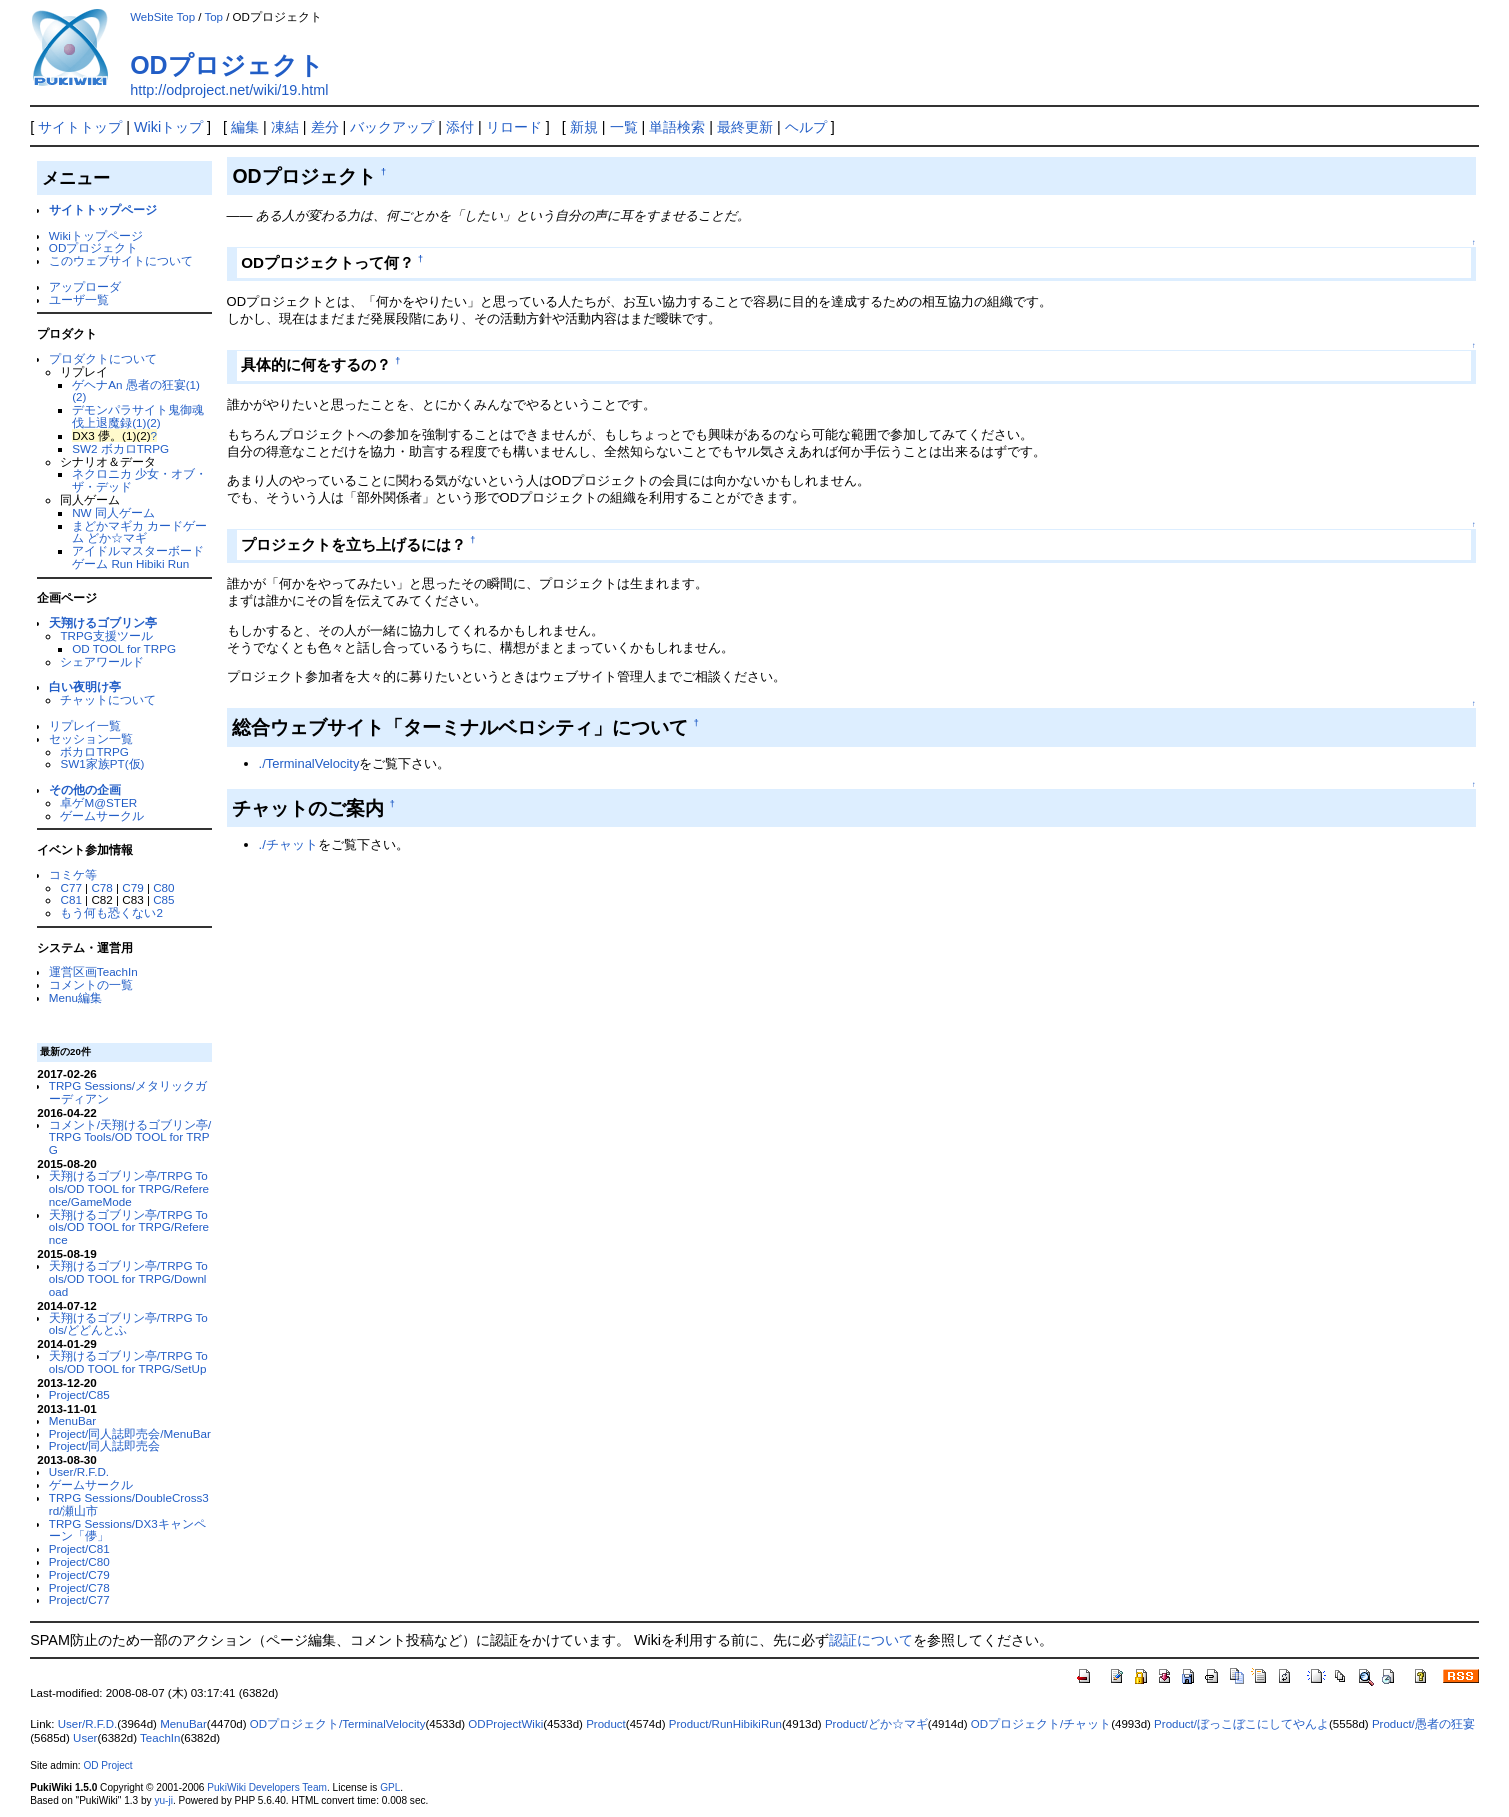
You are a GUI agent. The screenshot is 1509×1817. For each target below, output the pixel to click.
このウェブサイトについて (121, 260)
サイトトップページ (103, 209)
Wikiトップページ (96, 235)
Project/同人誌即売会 (105, 1445)
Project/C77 (79, 1599)
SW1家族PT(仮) (102, 763)
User (85, 1738)
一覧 (624, 127)
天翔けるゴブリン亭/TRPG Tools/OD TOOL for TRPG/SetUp (128, 1362)
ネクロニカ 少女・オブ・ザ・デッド (139, 480)
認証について (871, 1640)
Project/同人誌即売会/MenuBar (130, 1433)
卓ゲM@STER (98, 802)
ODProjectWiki (505, 1724)
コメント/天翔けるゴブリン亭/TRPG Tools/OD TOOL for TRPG (130, 1137)
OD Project (107, 1765)
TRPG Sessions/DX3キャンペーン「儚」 (127, 1530)
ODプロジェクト (227, 65)
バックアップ (392, 127)
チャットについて (108, 699)
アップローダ (85, 286)
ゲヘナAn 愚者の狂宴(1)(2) (136, 391)
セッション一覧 (91, 738)
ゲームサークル (102, 815)
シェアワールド (102, 661)
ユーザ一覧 (79, 299)
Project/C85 (79, 1394)
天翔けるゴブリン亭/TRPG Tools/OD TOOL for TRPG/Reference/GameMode (129, 1188)
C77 (70, 887)
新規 (584, 127)
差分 (325, 127)
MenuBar (72, 1420)
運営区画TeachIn (93, 971)
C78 (101, 887)
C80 (163, 887)
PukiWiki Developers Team (267, 1787)
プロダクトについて (103, 358)
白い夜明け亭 (85, 686)
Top (213, 17)
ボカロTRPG (94, 751)
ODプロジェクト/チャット (1041, 1724)
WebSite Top (162, 17)
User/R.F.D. (79, 1471)
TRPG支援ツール (106, 635)
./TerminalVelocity (309, 763)
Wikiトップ (168, 127)
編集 (245, 127)
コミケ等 (73, 874)
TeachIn (160, 1738)
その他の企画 (85, 789)
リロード (514, 127)
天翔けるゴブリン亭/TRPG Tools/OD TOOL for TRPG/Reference (129, 1227)
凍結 (285, 127)
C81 (70, 899)
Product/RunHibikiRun (725, 1724)
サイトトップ (80, 127)
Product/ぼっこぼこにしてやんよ (1241, 1724)
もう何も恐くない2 (111, 912)
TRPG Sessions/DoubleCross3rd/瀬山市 (129, 1504)
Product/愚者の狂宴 (1423, 1724)
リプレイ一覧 (85, 725)
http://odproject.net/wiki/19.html (229, 90)
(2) (153, 422)
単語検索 (677, 127)
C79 (132, 887)
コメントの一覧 (91, 984)
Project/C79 (79, 1574)
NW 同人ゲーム (113, 512)
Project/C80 (79, 1561)
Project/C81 (79, 1548)
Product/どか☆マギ (876, 1724)
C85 (163, 899)
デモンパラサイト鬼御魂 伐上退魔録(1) (138, 416)
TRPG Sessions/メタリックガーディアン (128, 1092)
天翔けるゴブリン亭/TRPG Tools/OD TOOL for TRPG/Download (128, 1278)
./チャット (288, 844)
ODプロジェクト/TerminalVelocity (338, 1724)
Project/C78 (79, 1587)
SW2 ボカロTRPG (120, 448)
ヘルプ (806, 127)
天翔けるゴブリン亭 (103, 622)
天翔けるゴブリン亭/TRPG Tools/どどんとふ (128, 1324)
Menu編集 (75, 997)
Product (606, 1724)
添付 (460, 127)
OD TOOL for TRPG (124, 648)
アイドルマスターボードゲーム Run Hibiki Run (138, 557)
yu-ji (163, 1800)
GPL (390, 1787)
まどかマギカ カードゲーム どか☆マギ (139, 532)
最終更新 (745, 127)
